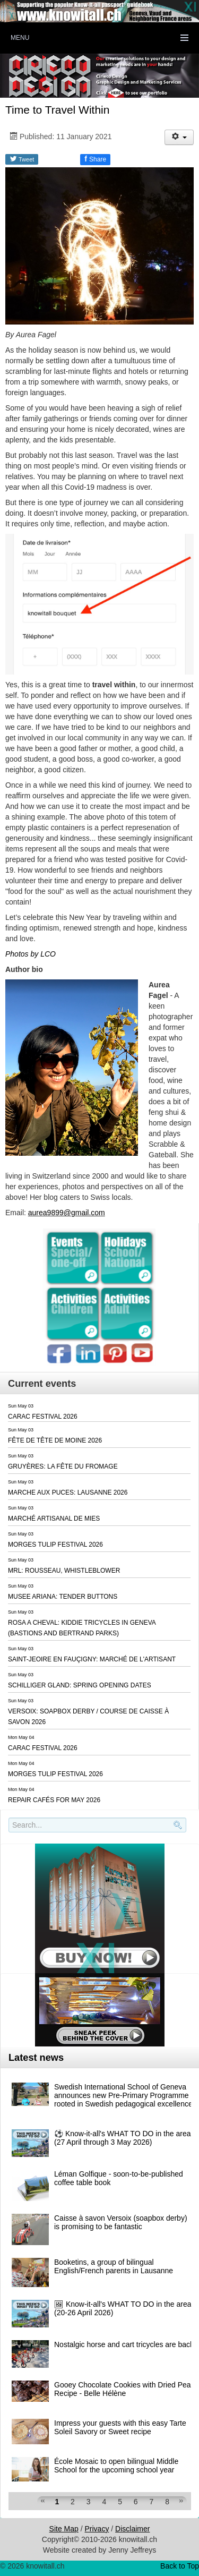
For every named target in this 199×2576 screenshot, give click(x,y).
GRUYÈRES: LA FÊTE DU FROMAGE (63, 1466)
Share (95, 159)
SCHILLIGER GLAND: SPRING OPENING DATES (79, 1685)
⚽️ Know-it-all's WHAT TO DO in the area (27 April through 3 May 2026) (122, 2137)
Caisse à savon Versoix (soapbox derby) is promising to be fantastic (120, 2222)
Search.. (10, 1832)
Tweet (22, 159)
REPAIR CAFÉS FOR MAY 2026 (54, 1800)
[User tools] (179, 137)
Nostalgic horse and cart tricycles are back (124, 2344)
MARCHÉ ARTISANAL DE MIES (54, 1518)
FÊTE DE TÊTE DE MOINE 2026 (55, 1440)
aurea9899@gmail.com (66, 1212)
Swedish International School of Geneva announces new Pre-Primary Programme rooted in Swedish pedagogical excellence (123, 2095)
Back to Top (179, 2566)
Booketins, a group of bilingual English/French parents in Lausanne (113, 2266)
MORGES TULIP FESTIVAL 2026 (55, 1544)
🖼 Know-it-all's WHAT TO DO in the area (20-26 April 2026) (123, 2308)
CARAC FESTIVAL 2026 (42, 1416)
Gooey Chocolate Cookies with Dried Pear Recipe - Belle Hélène (123, 2389)
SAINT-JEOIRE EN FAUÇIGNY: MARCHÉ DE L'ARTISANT (92, 1659)
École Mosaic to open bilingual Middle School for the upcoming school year (116, 2465)
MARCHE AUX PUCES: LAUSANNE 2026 (67, 1492)
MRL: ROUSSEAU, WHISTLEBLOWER (64, 1570)
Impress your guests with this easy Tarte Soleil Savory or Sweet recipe (120, 2427)
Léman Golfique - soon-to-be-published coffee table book (118, 2178)
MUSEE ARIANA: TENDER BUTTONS (62, 1596)
